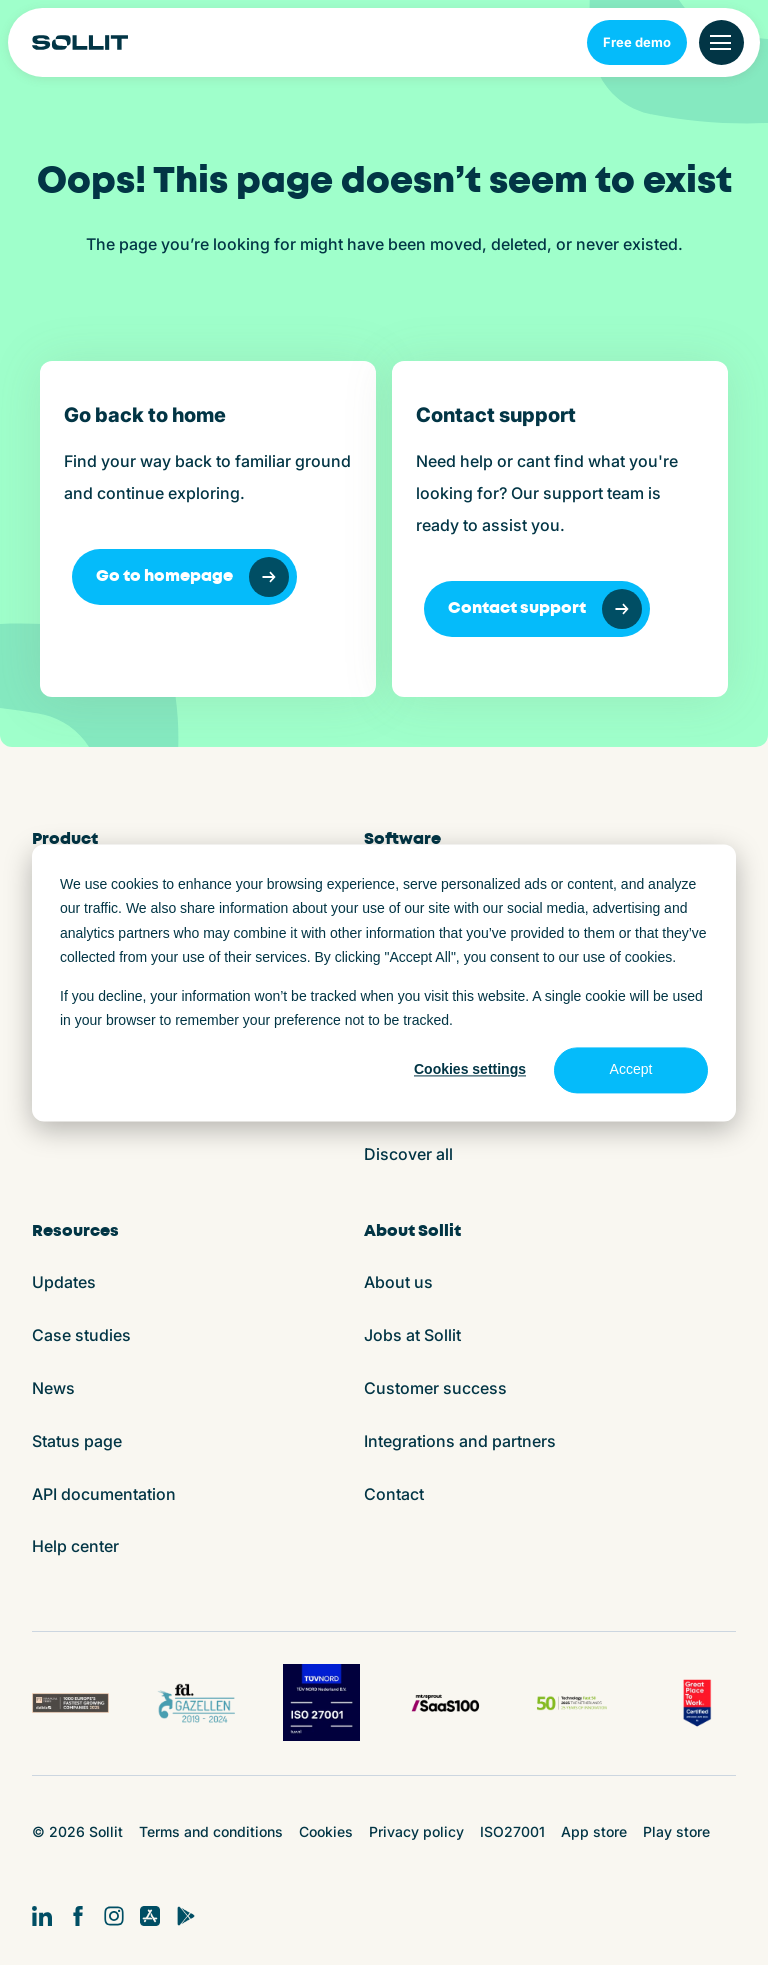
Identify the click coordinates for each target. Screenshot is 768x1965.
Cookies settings (470, 1070)
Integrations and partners (460, 1441)
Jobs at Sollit (412, 1335)
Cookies (326, 1831)
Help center (75, 1546)
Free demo (637, 42)
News (53, 1388)
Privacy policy (416, 1831)
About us (398, 1282)
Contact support (545, 609)
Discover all (408, 1154)
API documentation (104, 1494)
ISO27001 (512, 1831)
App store (594, 1831)
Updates (64, 1282)
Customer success (435, 1388)
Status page (77, 1441)
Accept (631, 1070)
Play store (676, 1831)
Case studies (81, 1335)
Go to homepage (192, 577)
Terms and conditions (211, 1831)
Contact (394, 1494)
